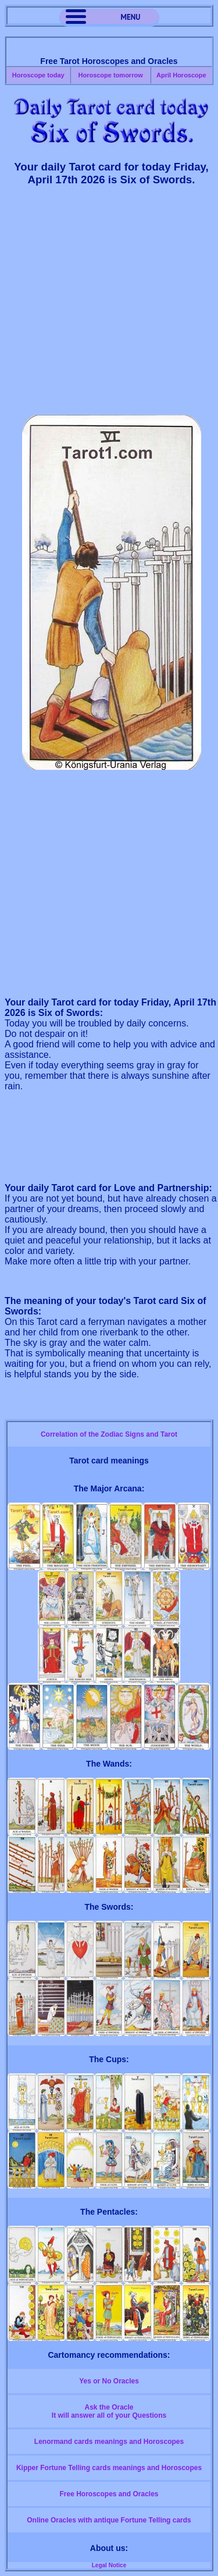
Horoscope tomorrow (110, 75)
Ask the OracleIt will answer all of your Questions (109, 2411)
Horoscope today (38, 75)
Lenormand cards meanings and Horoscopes (109, 2442)
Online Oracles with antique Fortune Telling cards (109, 2520)
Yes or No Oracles (109, 2381)
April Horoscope (181, 75)
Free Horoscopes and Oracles (108, 2494)
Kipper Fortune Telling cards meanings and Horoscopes (109, 2468)
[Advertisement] (109, 306)
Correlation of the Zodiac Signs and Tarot (109, 1434)
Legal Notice (109, 2565)
